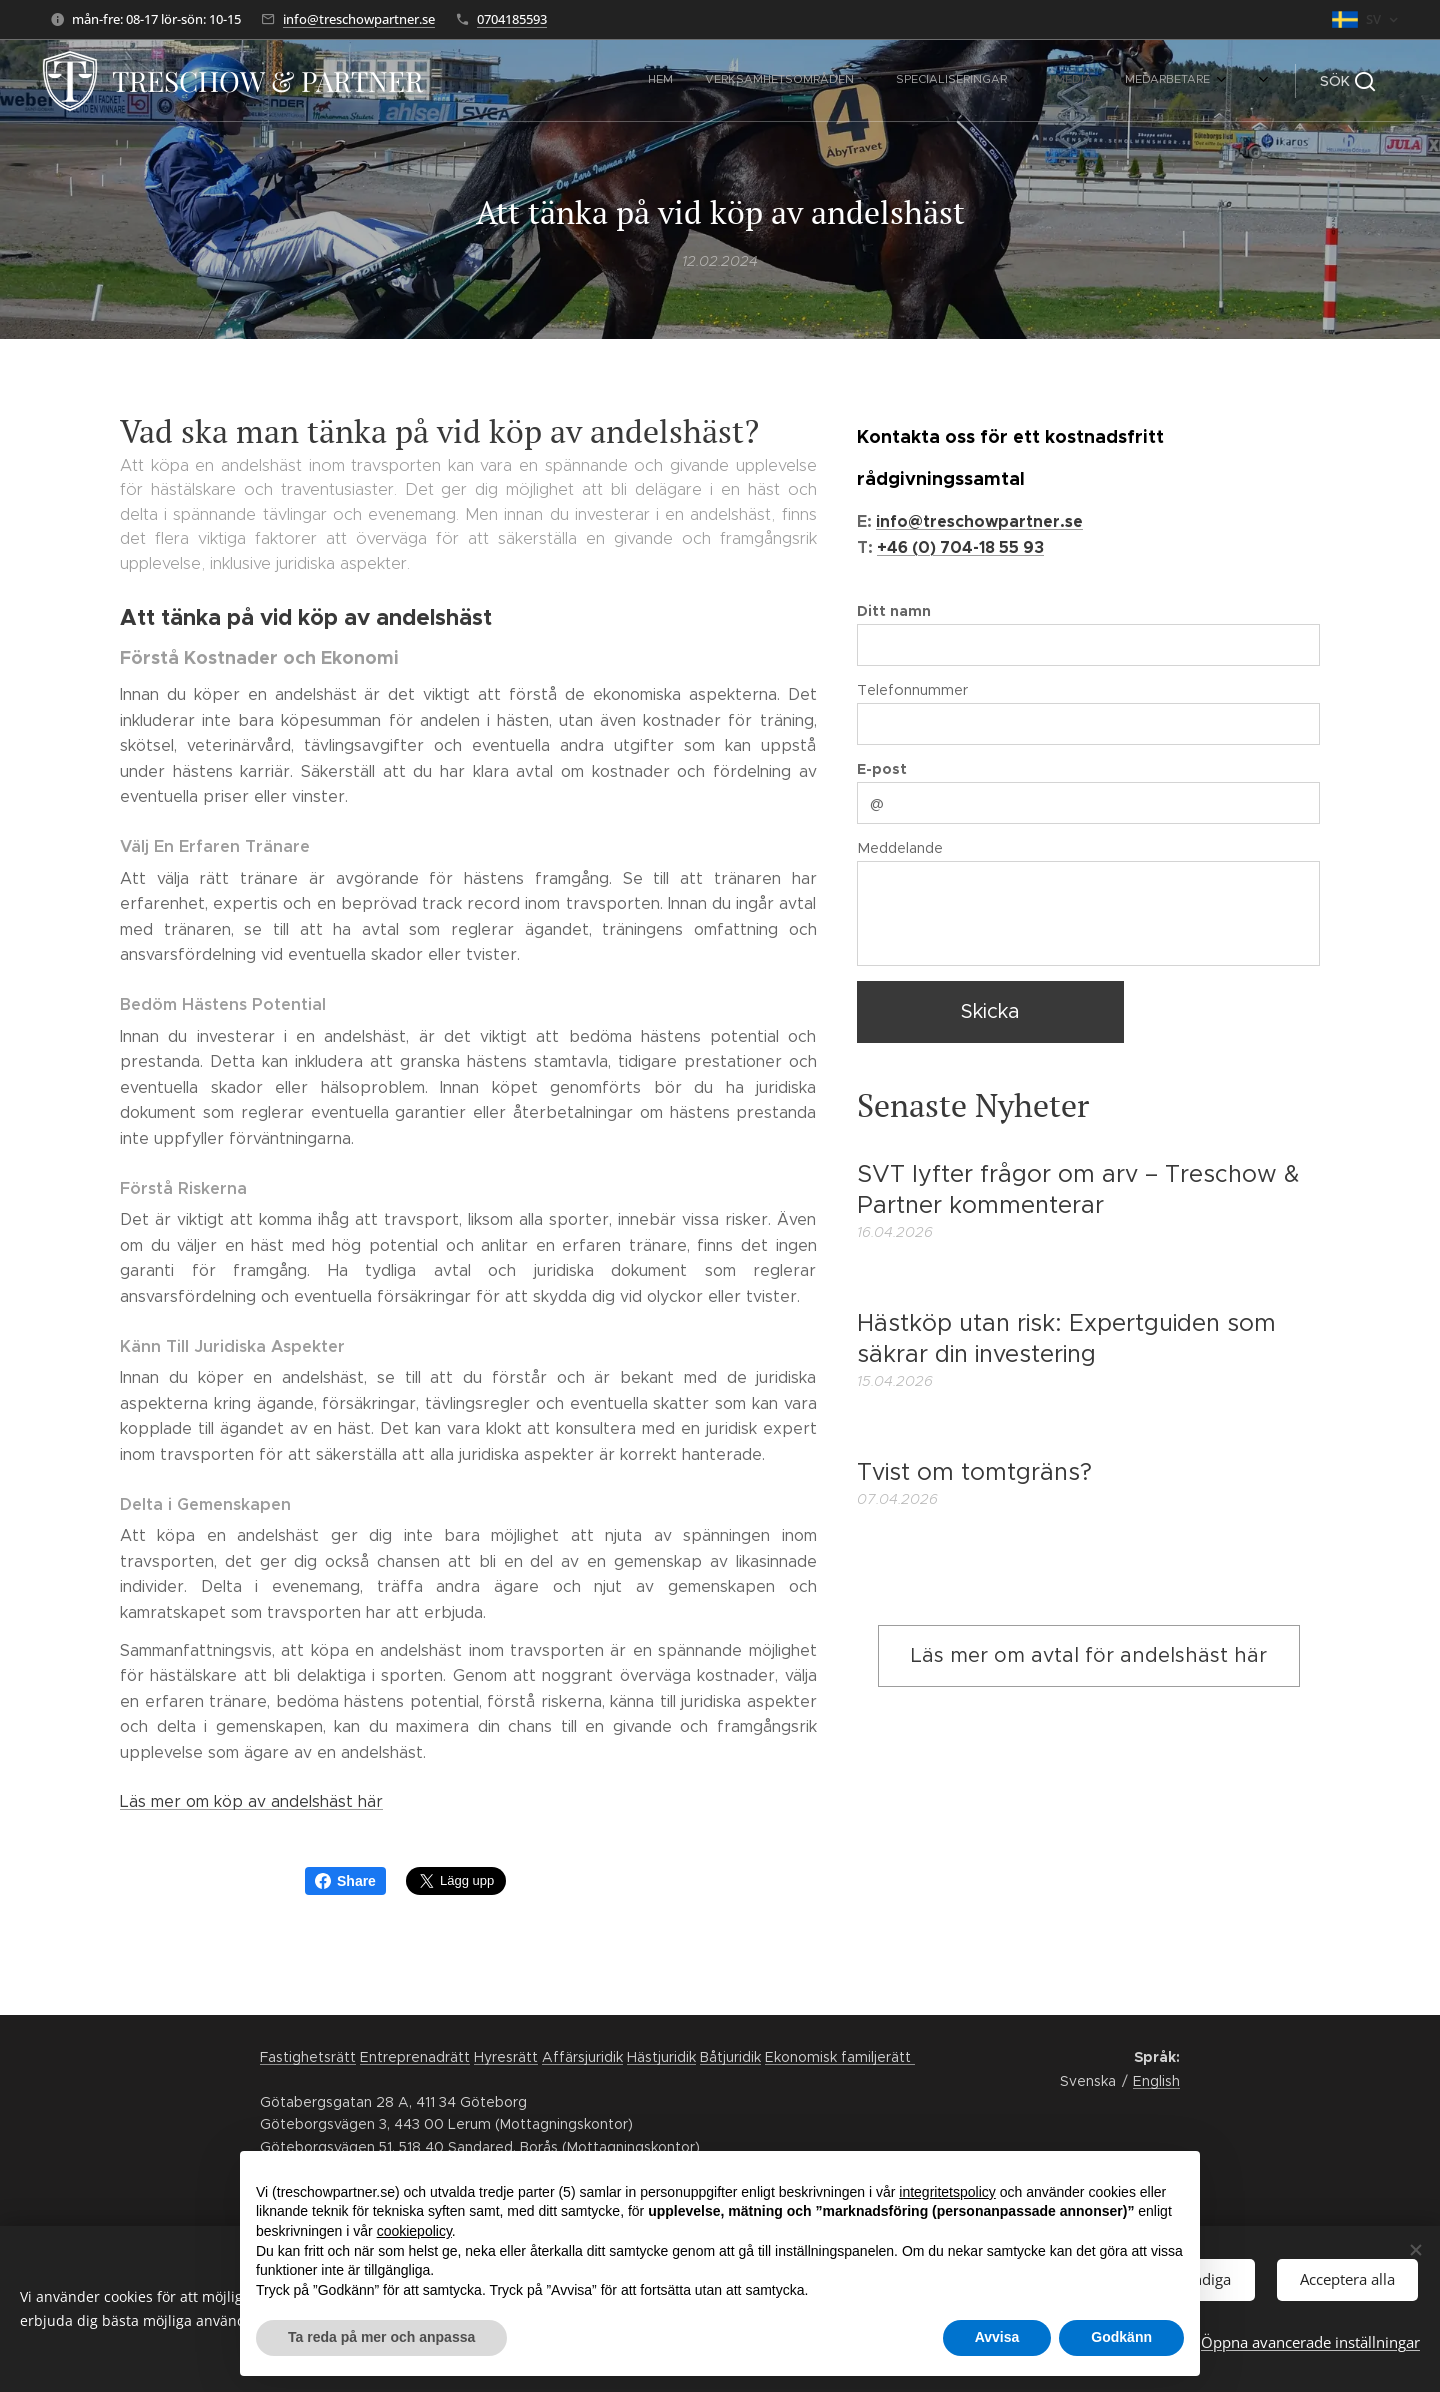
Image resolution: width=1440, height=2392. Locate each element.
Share (345, 1881)
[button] (1347, 81)
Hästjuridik (661, 2057)
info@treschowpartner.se (359, 19)
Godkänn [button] (1121, 2337)
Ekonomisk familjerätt (840, 2057)
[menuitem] (846, 81)
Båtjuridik (730, 2057)
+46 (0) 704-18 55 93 (960, 547)
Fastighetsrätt (308, 2057)
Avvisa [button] (997, 2337)
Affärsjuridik (582, 2057)
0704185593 (512, 19)
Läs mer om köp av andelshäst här (251, 1801)
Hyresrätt (506, 2057)
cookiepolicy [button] (414, 2231)
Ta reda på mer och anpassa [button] (381, 2337)
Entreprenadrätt (415, 2057)
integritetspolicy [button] (947, 2192)
